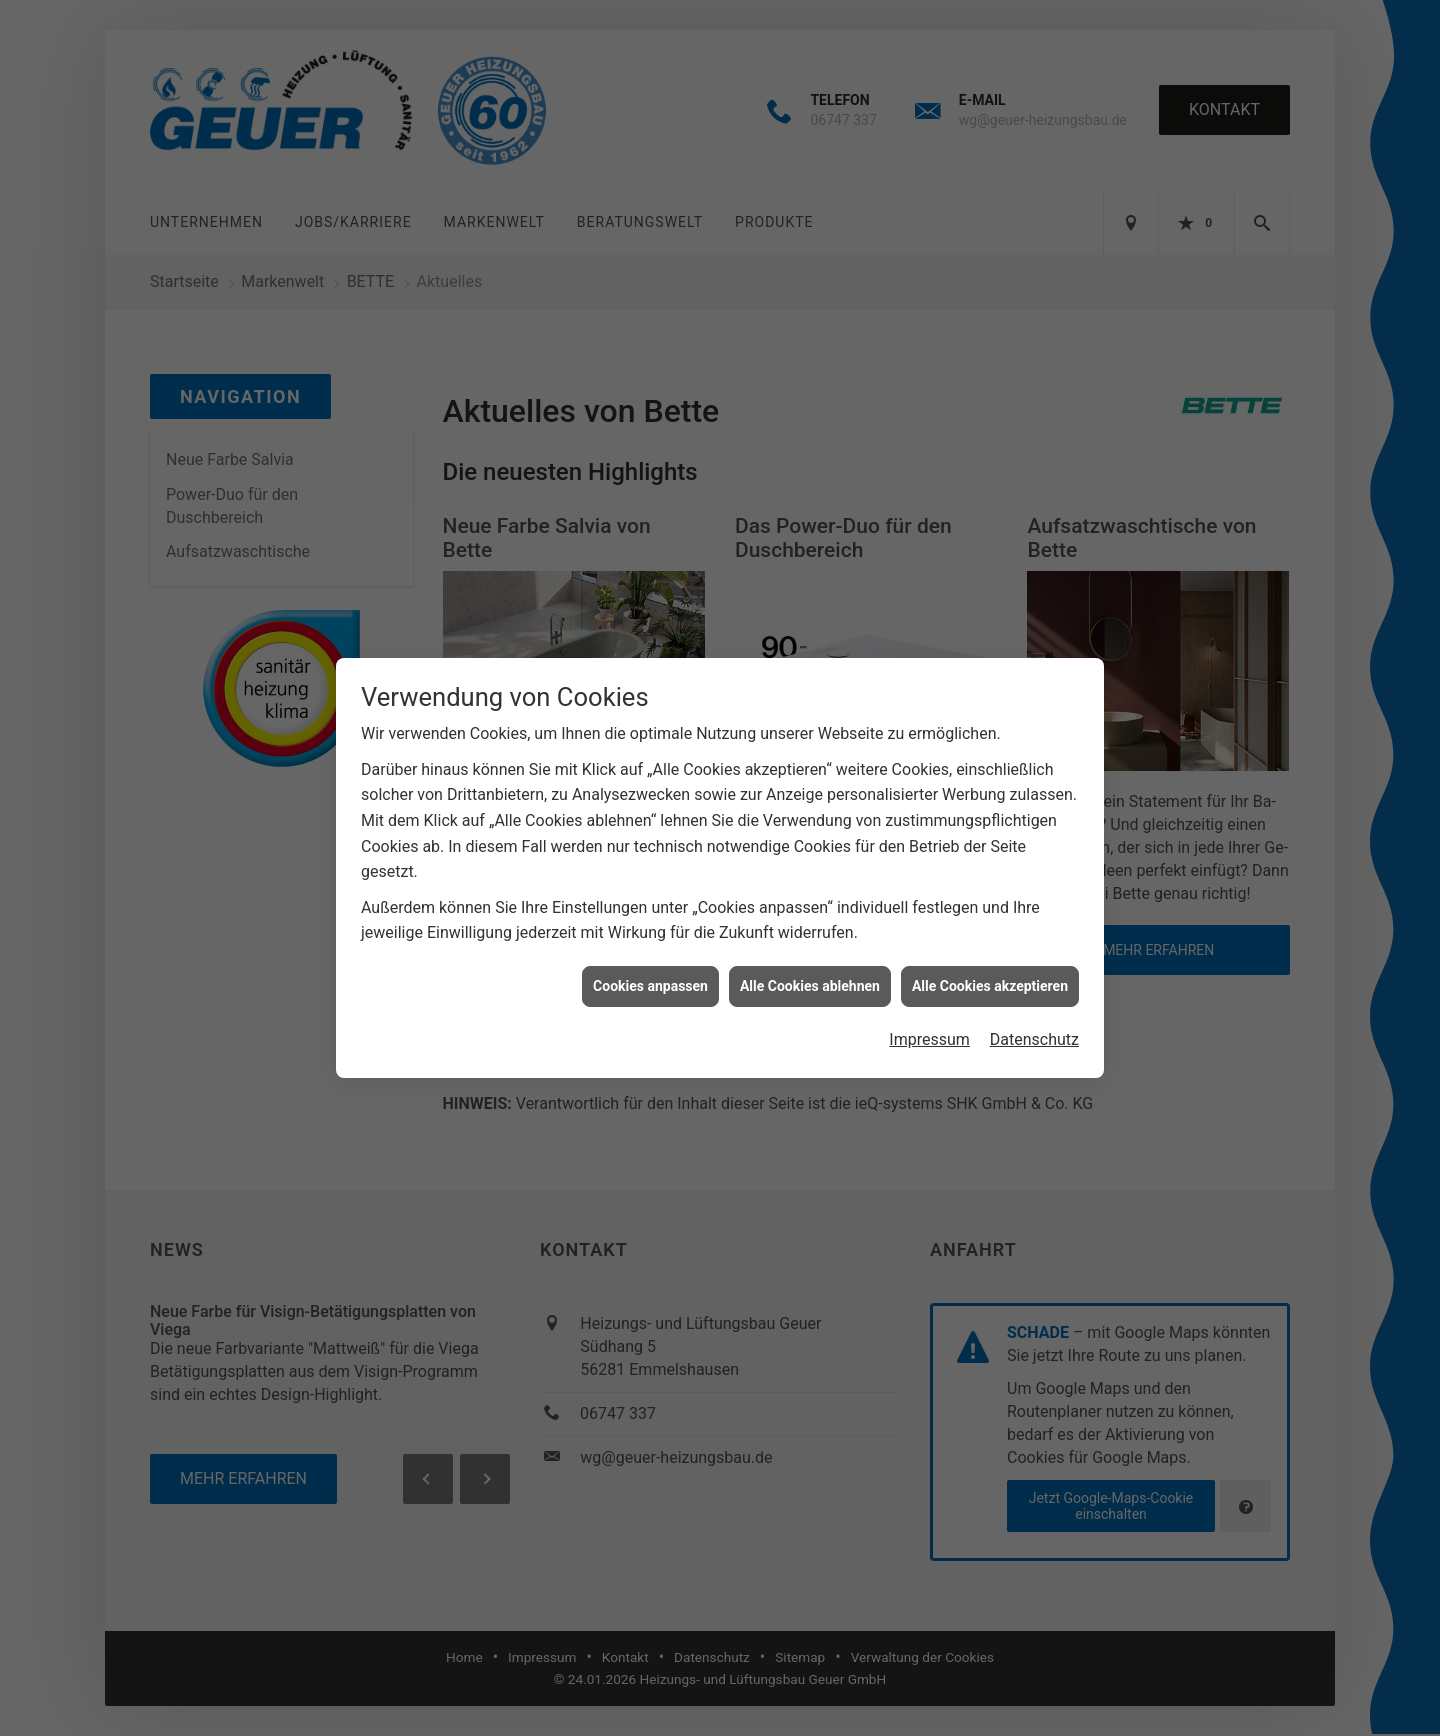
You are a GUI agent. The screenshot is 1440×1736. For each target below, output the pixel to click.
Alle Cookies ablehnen (810, 948)
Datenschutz (1034, 1002)
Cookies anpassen (650, 948)
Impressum (929, 1002)
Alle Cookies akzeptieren (990, 948)
